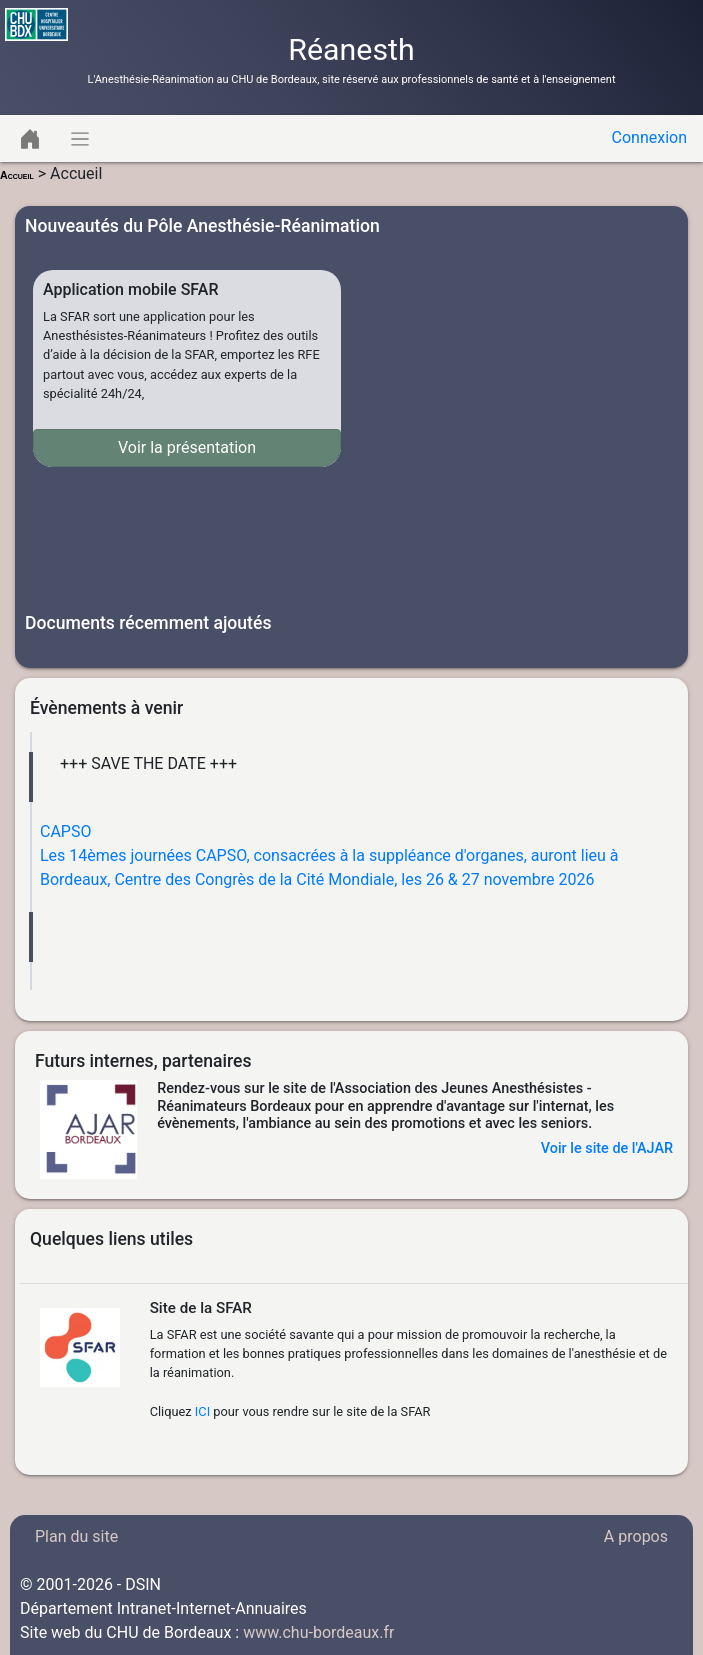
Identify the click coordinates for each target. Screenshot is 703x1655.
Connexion (649, 137)
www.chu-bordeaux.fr (318, 1632)
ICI (202, 1411)
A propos (636, 1536)
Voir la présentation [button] (187, 447)
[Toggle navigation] (30, 138)
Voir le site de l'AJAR (607, 1148)
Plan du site (76, 1536)
